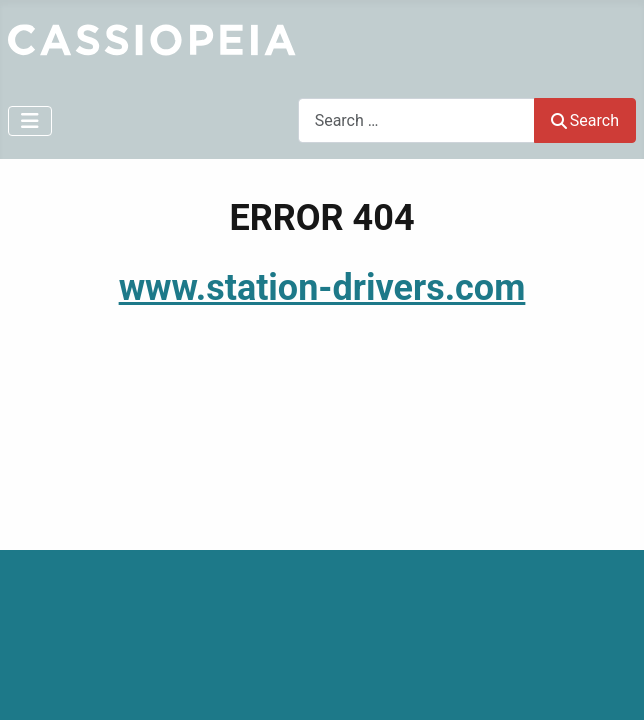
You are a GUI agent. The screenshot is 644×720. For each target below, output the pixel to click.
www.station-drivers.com (322, 288)
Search (585, 120)
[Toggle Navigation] (30, 121)
